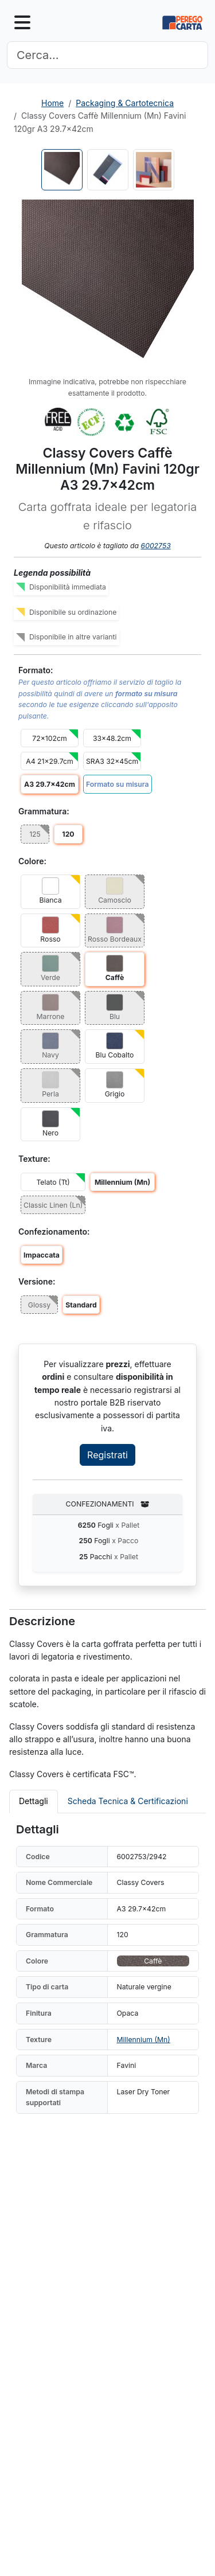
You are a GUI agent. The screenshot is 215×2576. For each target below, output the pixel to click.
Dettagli (33, 1801)
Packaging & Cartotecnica (125, 103)
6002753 (156, 545)
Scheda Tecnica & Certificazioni (128, 1801)
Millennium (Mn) (143, 2039)
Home (52, 103)
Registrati (107, 1455)
